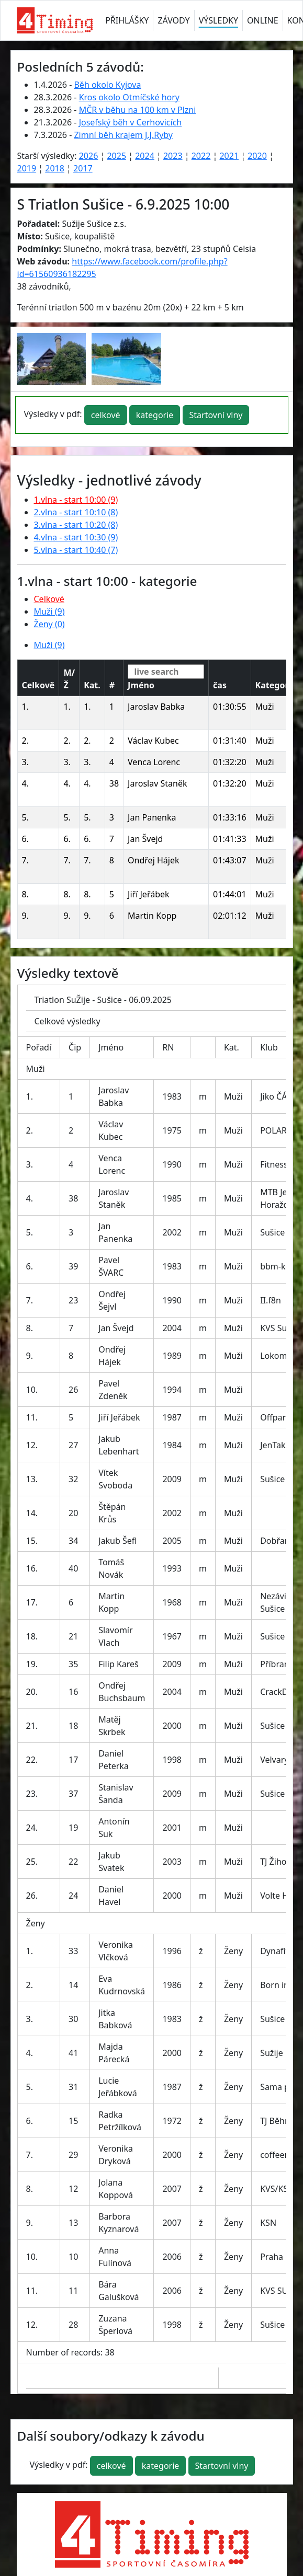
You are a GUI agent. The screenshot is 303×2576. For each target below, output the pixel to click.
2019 (27, 168)
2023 (173, 155)
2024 (144, 155)
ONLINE (262, 20)
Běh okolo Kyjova (107, 84)
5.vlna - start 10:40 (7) (76, 550)
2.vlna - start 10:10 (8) (76, 512)
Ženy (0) (49, 624)
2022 (201, 155)
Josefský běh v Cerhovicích (130, 122)
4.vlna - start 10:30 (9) (76, 537)
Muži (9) (49, 611)
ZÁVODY (173, 20)
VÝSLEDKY (218, 20)
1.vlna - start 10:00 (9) (76, 499)
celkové (105, 415)
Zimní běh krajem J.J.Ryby (123, 135)
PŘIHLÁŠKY (127, 20)
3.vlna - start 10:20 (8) (76, 524)
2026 (88, 155)
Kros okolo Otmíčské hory (129, 97)
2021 (229, 155)
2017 (83, 168)
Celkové (49, 599)
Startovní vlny (216, 415)
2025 (116, 155)
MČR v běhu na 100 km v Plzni (137, 109)
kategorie (155, 415)
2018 (54, 168)
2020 (257, 155)
